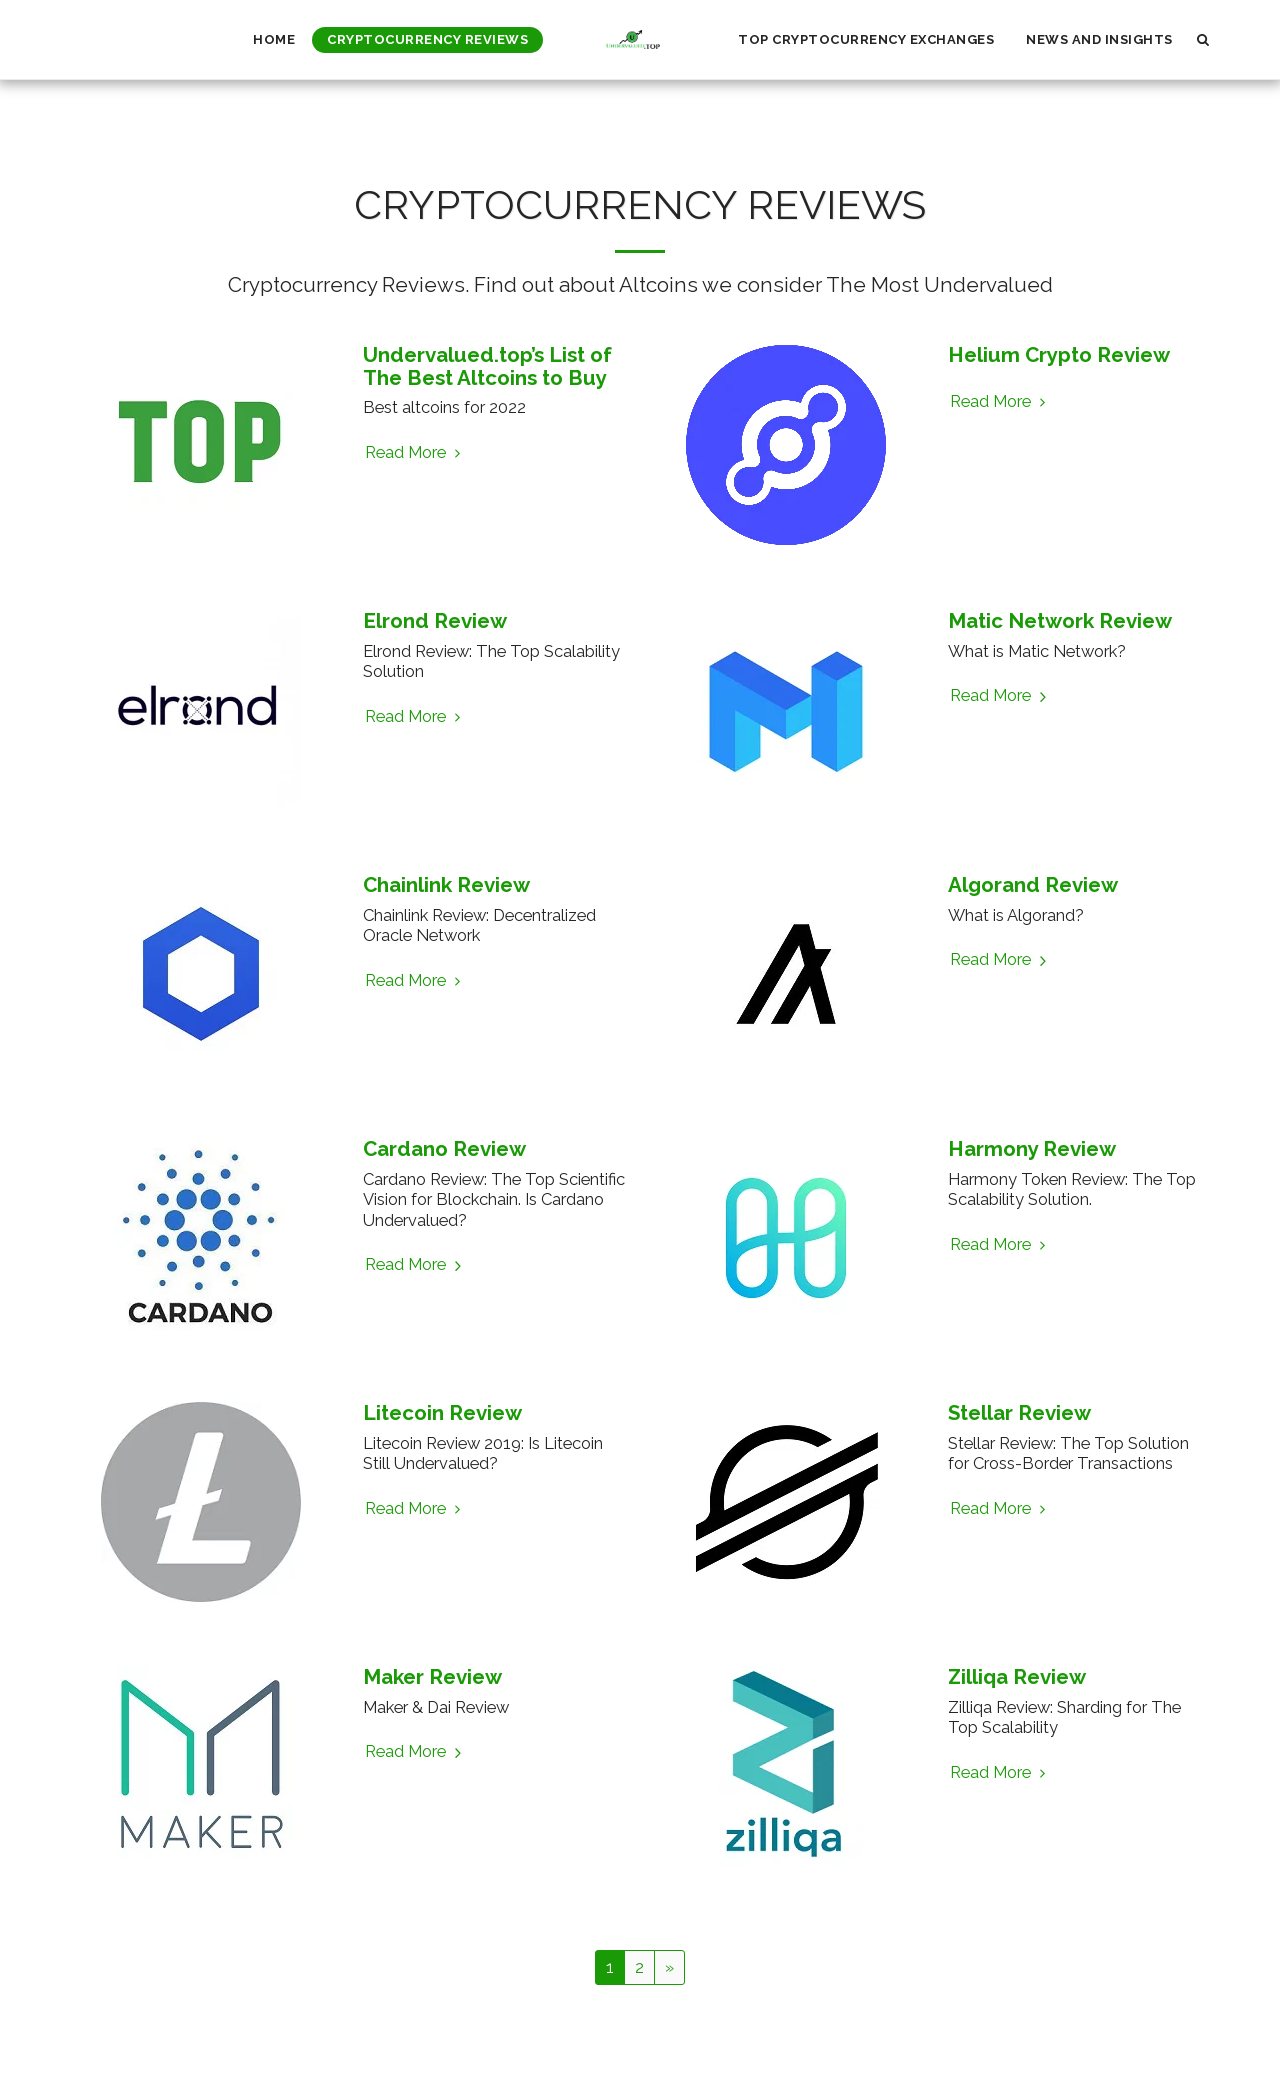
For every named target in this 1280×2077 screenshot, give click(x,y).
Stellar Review (1019, 1413)
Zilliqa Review (1017, 1677)
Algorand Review (1033, 885)
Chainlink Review (446, 885)
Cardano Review (444, 1149)
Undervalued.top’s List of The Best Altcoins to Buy (487, 366)
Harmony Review (1032, 1149)
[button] (1203, 39)
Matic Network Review (1060, 621)
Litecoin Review (442, 1413)
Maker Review (432, 1677)
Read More (416, 452)
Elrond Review (435, 621)
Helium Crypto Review (1059, 355)
